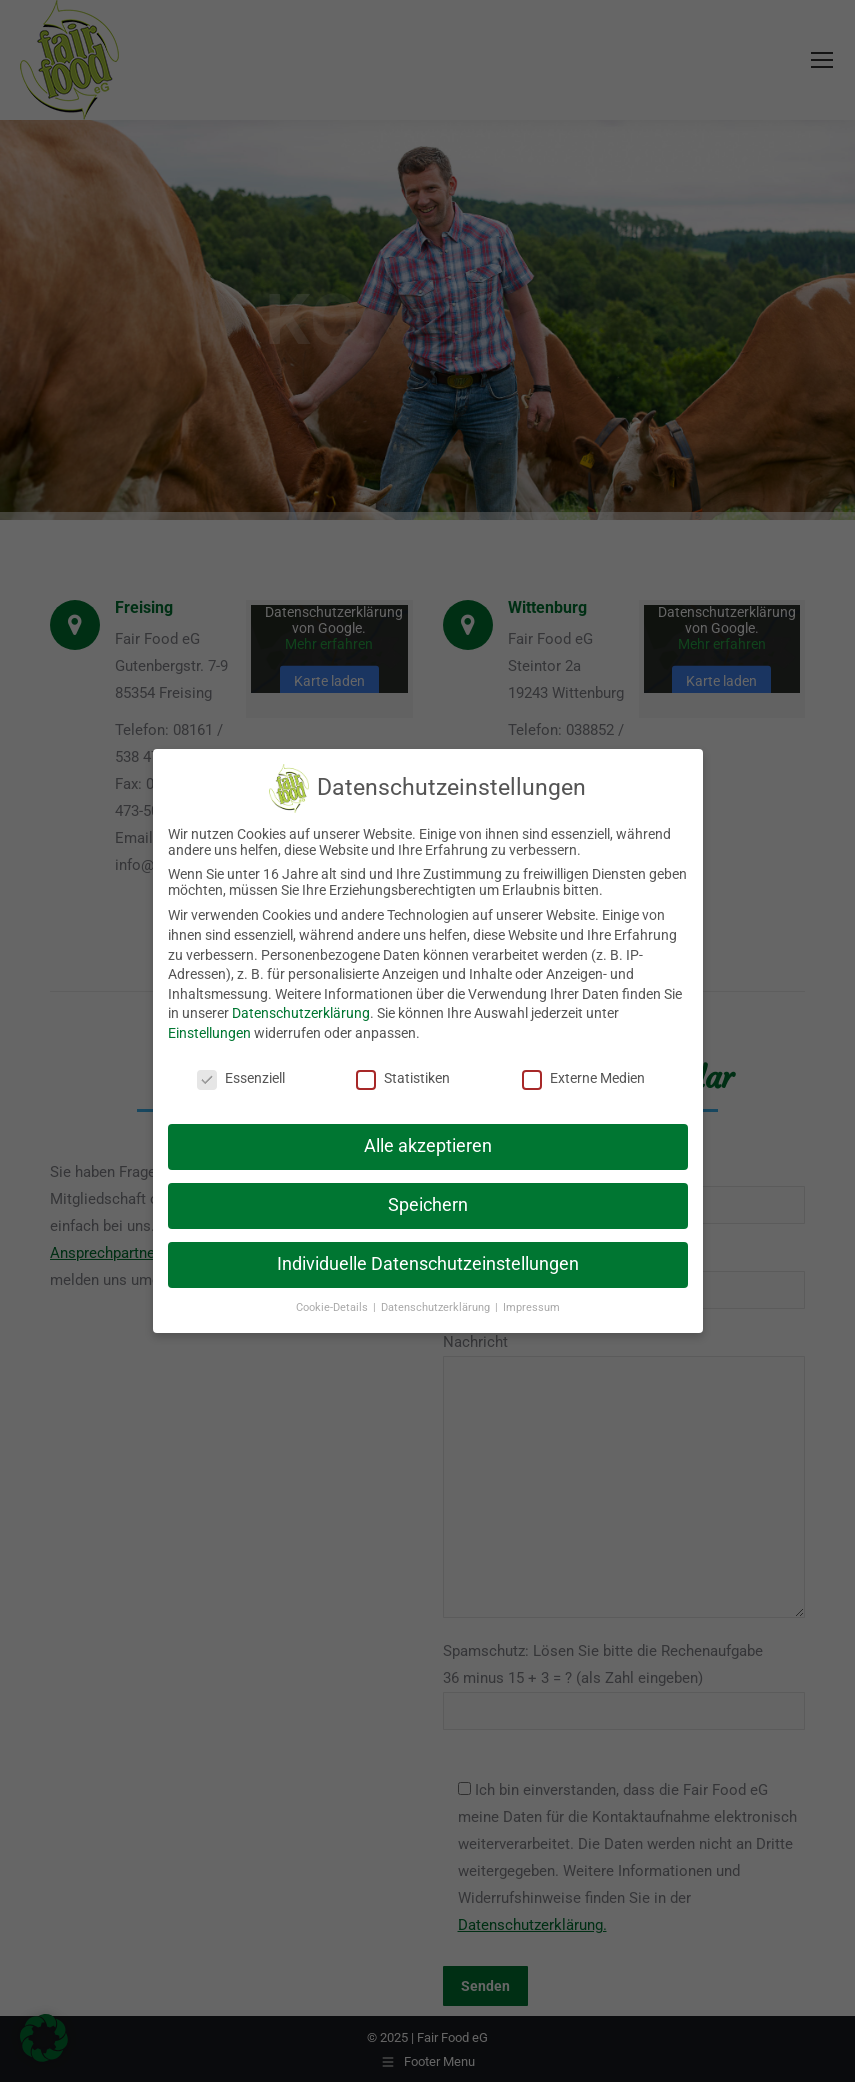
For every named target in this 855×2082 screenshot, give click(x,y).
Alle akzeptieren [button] (428, 1146)
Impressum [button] (531, 1307)
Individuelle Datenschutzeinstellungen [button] (428, 1264)
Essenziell (241, 1078)
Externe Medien (583, 1078)
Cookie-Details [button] (333, 1307)
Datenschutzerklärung (301, 1013)
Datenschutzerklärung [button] (437, 1307)
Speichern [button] (428, 1205)
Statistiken (403, 1078)
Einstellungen (209, 1033)
